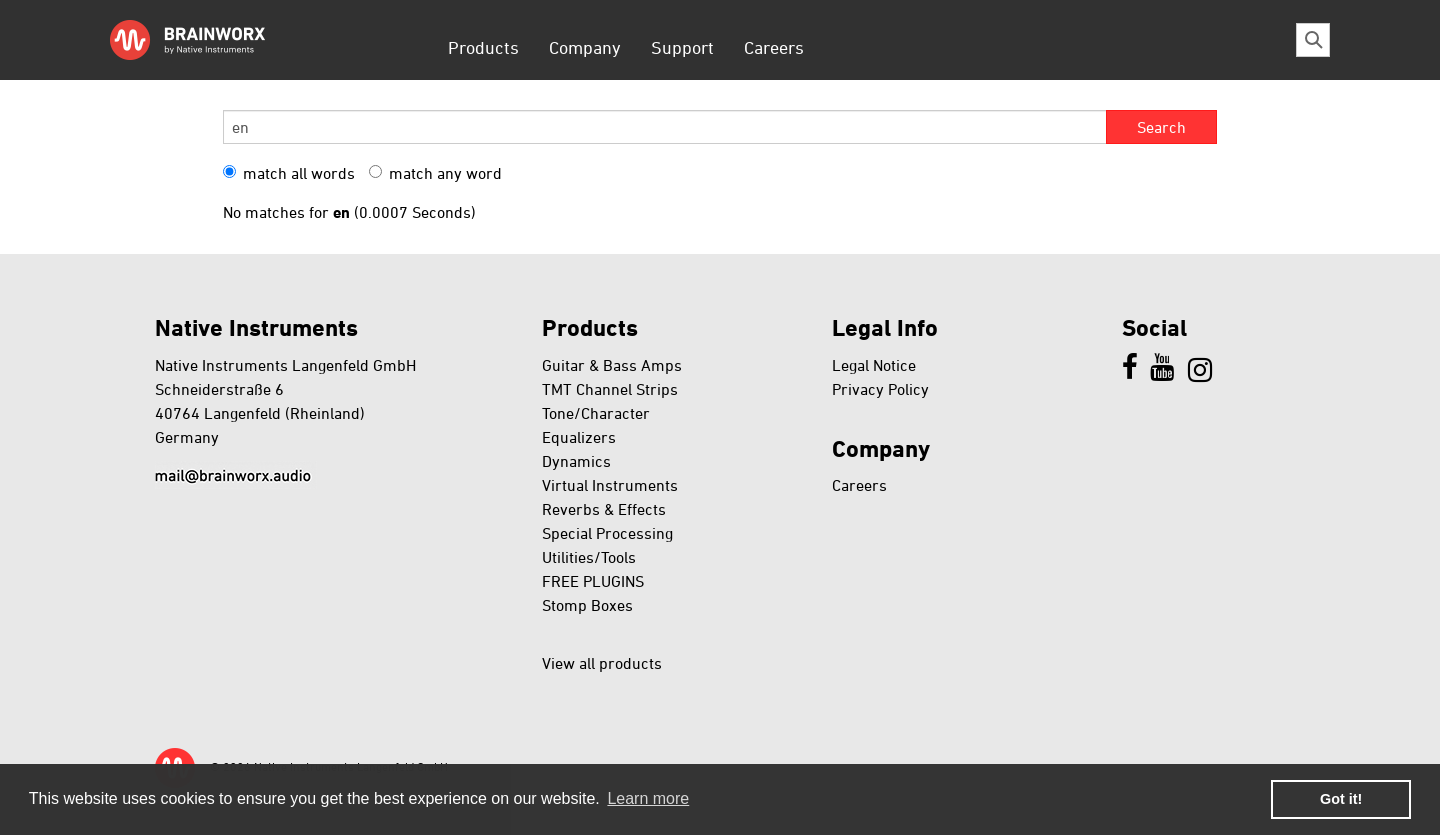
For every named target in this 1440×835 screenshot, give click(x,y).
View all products (602, 663)
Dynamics (576, 461)
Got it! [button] (1341, 799)
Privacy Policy (880, 389)
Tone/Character (596, 413)
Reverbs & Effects (604, 509)
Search (1161, 127)
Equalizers (579, 437)
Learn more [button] (648, 798)
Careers (774, 47)
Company (585, 47)
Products (483, 47)
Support (682, 47)
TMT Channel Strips (610, 389)
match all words (289, 173)
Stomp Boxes (587, 605)
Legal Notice (874, 365)
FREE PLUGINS (593, 581)
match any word (435, 173)
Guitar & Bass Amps (612, 365)
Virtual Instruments (610, 485)
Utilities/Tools (589, 557)
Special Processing (607, 533)
